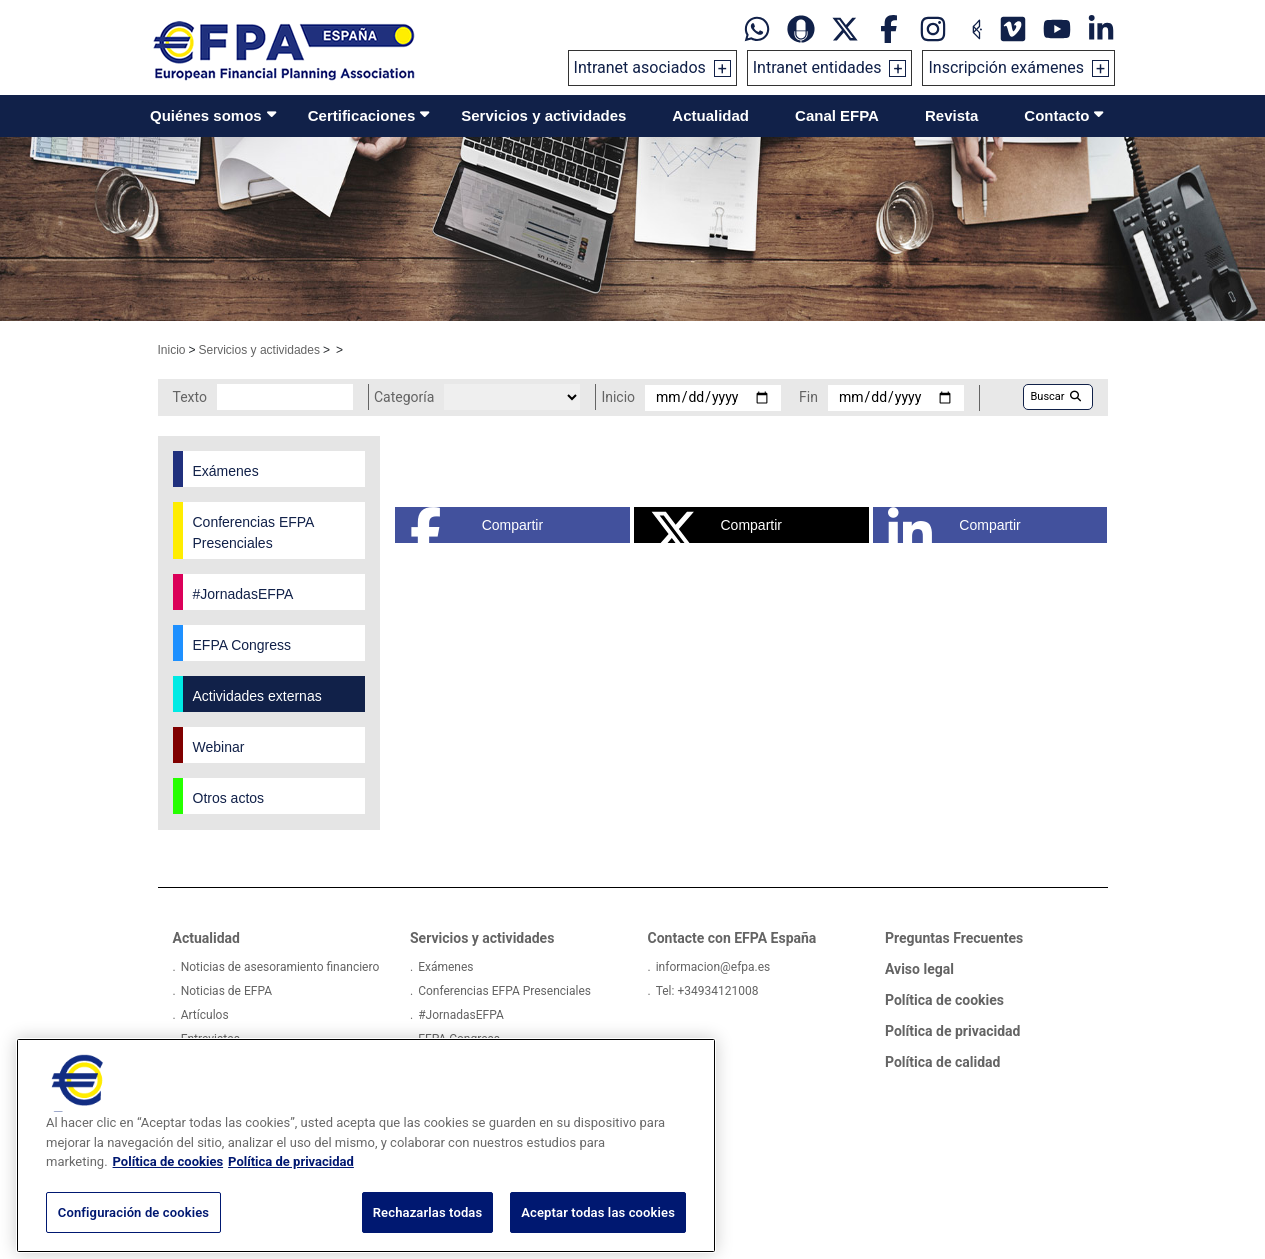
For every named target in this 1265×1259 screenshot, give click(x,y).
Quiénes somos (206, 115)
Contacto (1056, 115)
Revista (951, 115)
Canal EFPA (837, 115)
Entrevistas (210, 1039)
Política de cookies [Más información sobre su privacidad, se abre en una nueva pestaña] (168, 1182)
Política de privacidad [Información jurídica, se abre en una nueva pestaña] (291, 1182)
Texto (190, 397)
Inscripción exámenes (1006, 67)
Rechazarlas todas (428, 1233)
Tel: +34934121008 (707, 991)
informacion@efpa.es (713, 967)
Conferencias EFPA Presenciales (504, 991)
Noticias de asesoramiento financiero (280, 967)
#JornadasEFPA (461, 1015)
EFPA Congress (459, 1039)
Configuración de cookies (133, 1233)
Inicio (172, 350)
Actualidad (710, 115)
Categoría (404, 397)
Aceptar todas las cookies (598, 1233)
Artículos (205, 1015)
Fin (808, 397)
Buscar (1056, 396)
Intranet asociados (640, 67)
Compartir (476, 525)
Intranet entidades (817, 67)
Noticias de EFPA (226, 991)
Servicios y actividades (543, 115)
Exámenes (445, 967)
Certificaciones (362, 115)
